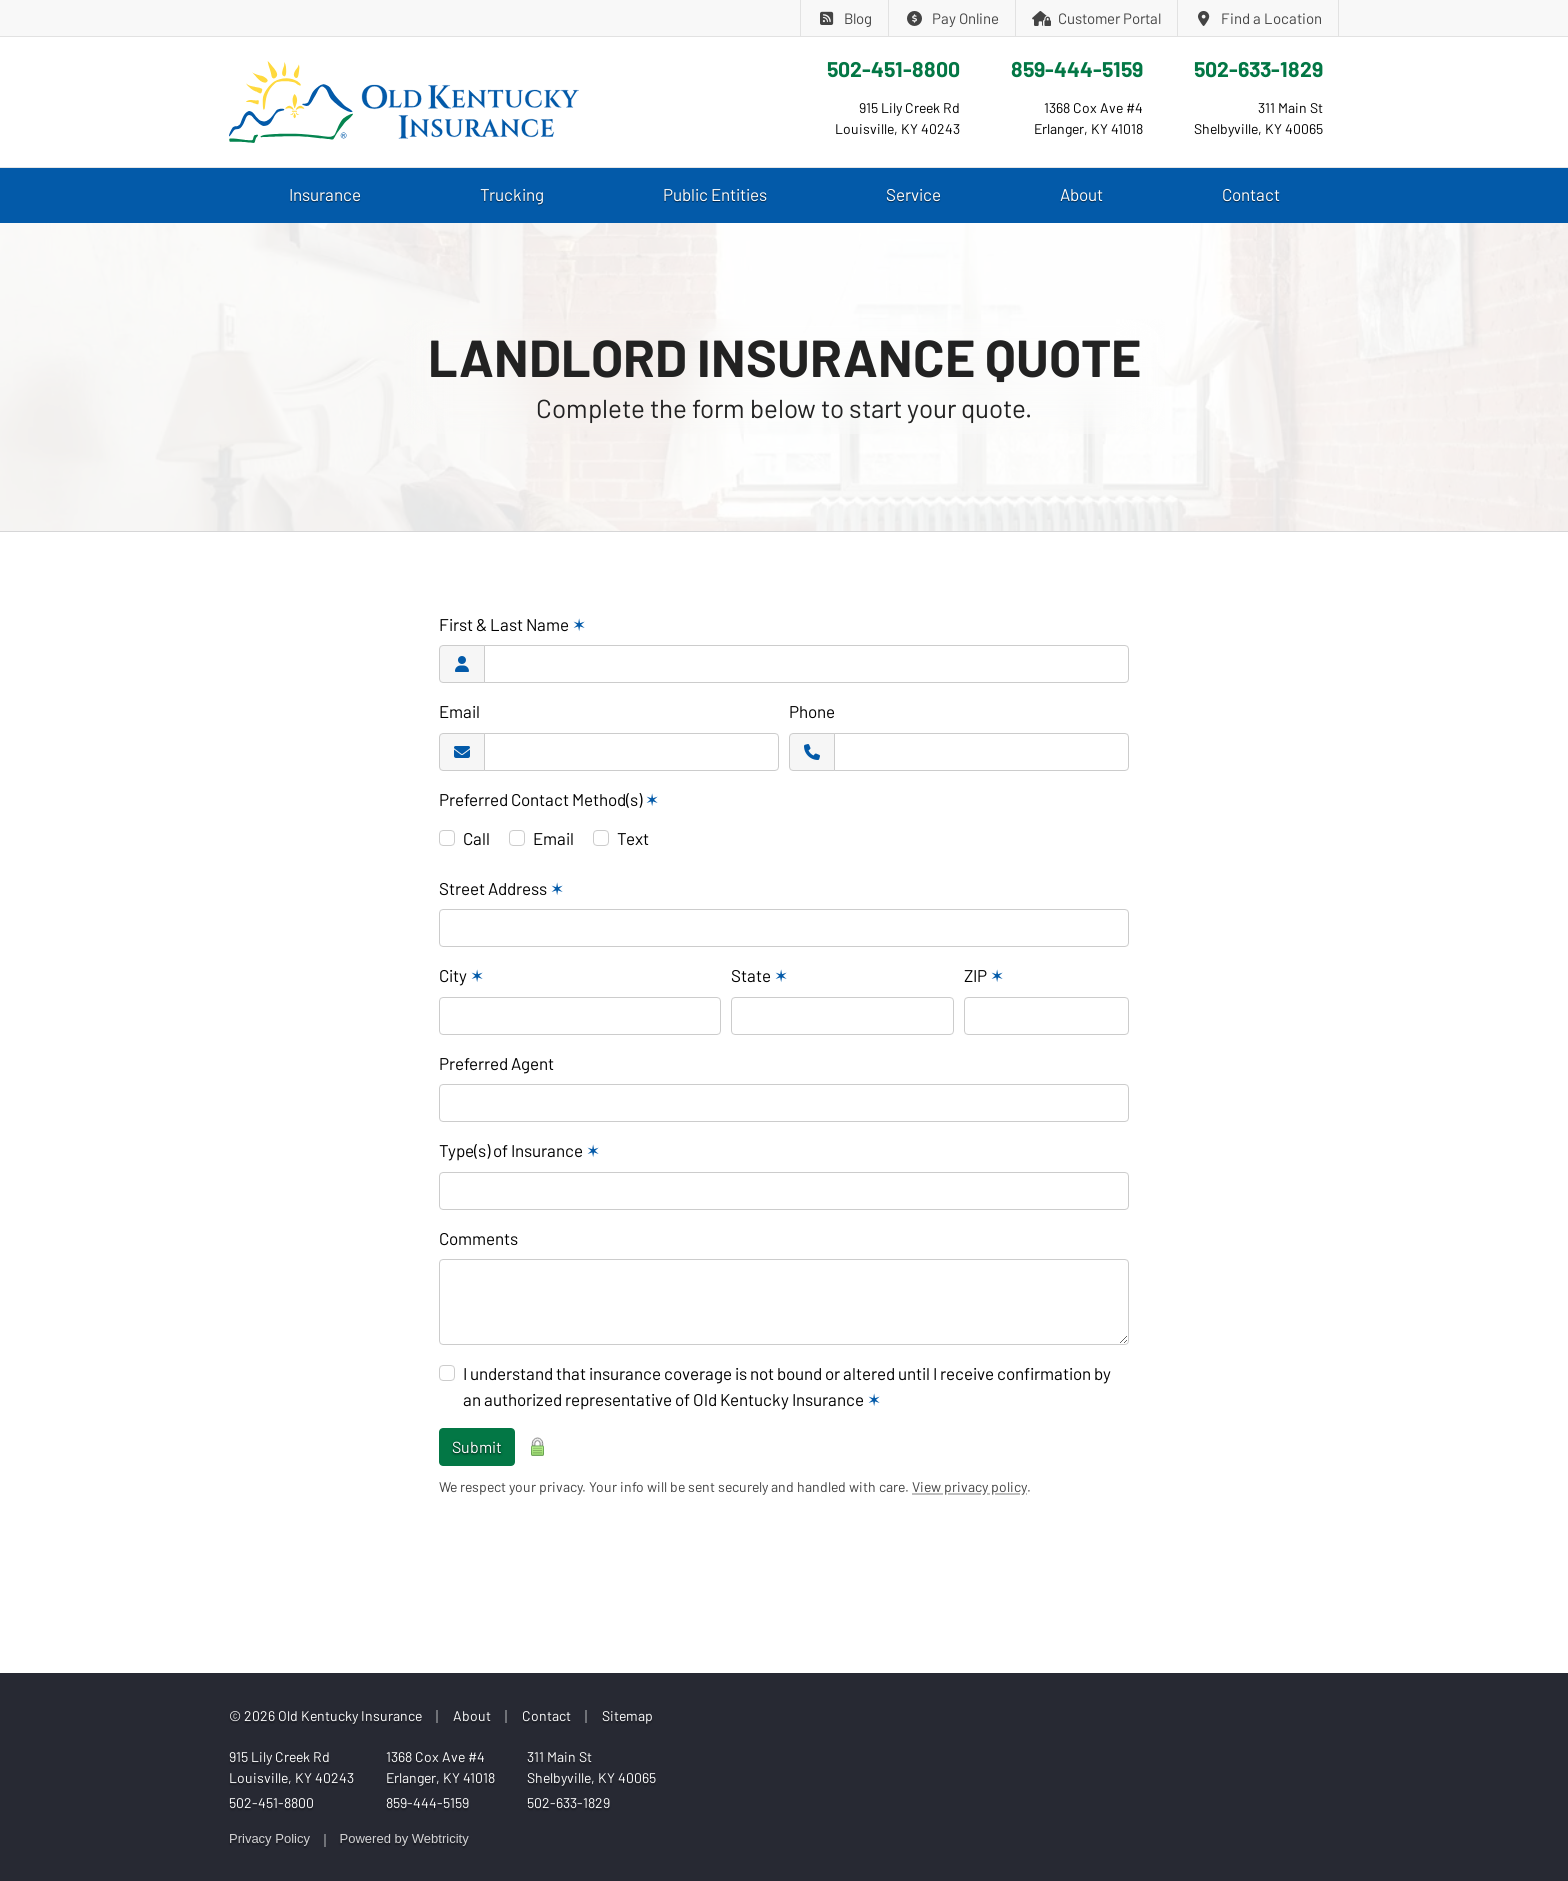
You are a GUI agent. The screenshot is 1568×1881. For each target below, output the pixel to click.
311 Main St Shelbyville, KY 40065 (591, 1767)
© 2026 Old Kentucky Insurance (325, 1715)
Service (913, 194)
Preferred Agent (496, 1063)
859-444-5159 (1077, 68)
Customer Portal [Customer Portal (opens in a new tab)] (1097, 18)
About (1081, 194)
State (759, 975)
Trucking (512, 194)
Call (476, 838)
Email (459, 711)
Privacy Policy (269, 1838)
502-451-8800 (893, 68)
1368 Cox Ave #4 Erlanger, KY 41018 (440, 1767)
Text (633, 838)
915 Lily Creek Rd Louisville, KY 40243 (291, 1767)
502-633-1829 (1258, 68)
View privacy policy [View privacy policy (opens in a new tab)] (969, 1486)
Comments (478, 1238)
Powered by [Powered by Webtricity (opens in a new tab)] (404, 1838)
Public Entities (715, 194)
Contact (1251, 194)
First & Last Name (512, 624)
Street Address (501, 888)
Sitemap (627, 1715)
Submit (477, 1446)
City (461, 975)
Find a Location (1258, 18)
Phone (812, 711)
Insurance (325, 194)
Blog (844, 18)
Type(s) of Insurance (519, 1150)
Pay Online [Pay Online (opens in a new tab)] (952, 18)
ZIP (984, 975)
